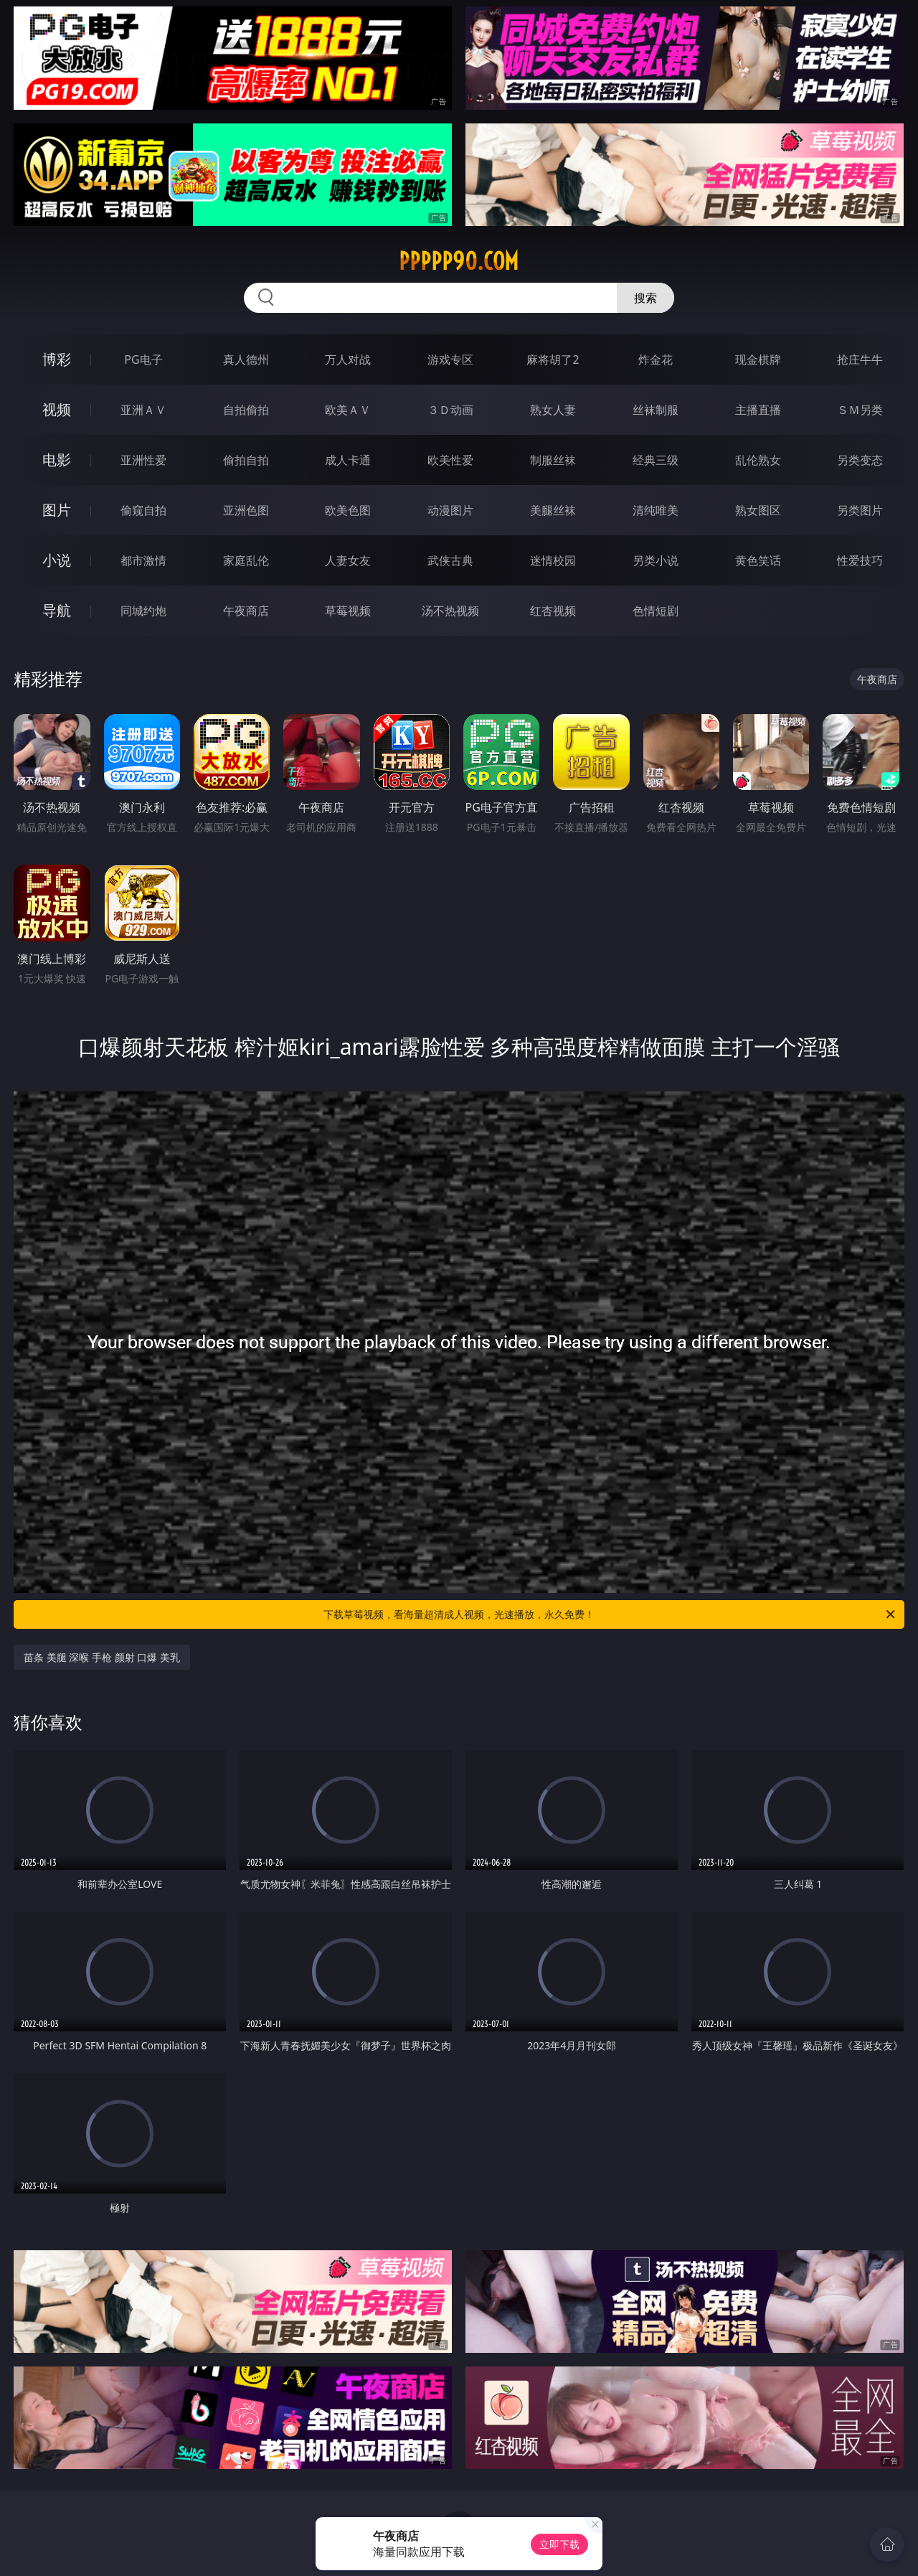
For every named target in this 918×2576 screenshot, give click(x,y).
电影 (56, 459)
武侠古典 (450, 560)
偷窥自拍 (143, 510)
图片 (56, 510)
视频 (56, 409)
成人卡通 (348, 460)
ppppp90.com (459, 261)
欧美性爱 (450, 460)
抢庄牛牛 (860, 359)
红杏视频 (553, 611)
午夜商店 (246, 611)
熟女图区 (758, 510)
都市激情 (143, 560)
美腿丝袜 (553, 510)
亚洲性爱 (143, 460)
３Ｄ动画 (450, 410)
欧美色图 (348, 510)
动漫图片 (450, 510)
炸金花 (655, 359)
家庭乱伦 (246, 560)
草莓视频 (348, 611)
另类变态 (860, 460)
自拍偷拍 (246, 410)
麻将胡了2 (552, 359)
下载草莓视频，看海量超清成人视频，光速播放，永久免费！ (610, 1614)
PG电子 (143, 359)
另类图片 (860, 510)
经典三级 (655, 460)
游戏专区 (450, 359)
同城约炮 (143, 611)
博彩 (56, 359)
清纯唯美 (655, 510)
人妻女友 (348, 560)
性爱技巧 (860, 560)
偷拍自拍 (246, 460)
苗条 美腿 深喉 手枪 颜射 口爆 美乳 (102, 1657)
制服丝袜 (553, 460)
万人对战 (348, 359)
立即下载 (559, 2544)
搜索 (645, 298)
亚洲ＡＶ (143, 410)
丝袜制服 (655, 410)
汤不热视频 (450, 611)
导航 (56, 610)
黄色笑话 (758, 560)
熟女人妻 (553, 410)
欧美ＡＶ (348, 410)
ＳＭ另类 (860, 410)
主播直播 (758, 410)
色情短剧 (655, 611)
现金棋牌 (758, 359)
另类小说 (655, 560)
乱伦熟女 (758, 460)
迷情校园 (553, 560)
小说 (56, 560)
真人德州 (246, 359)
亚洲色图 (246, 510)
